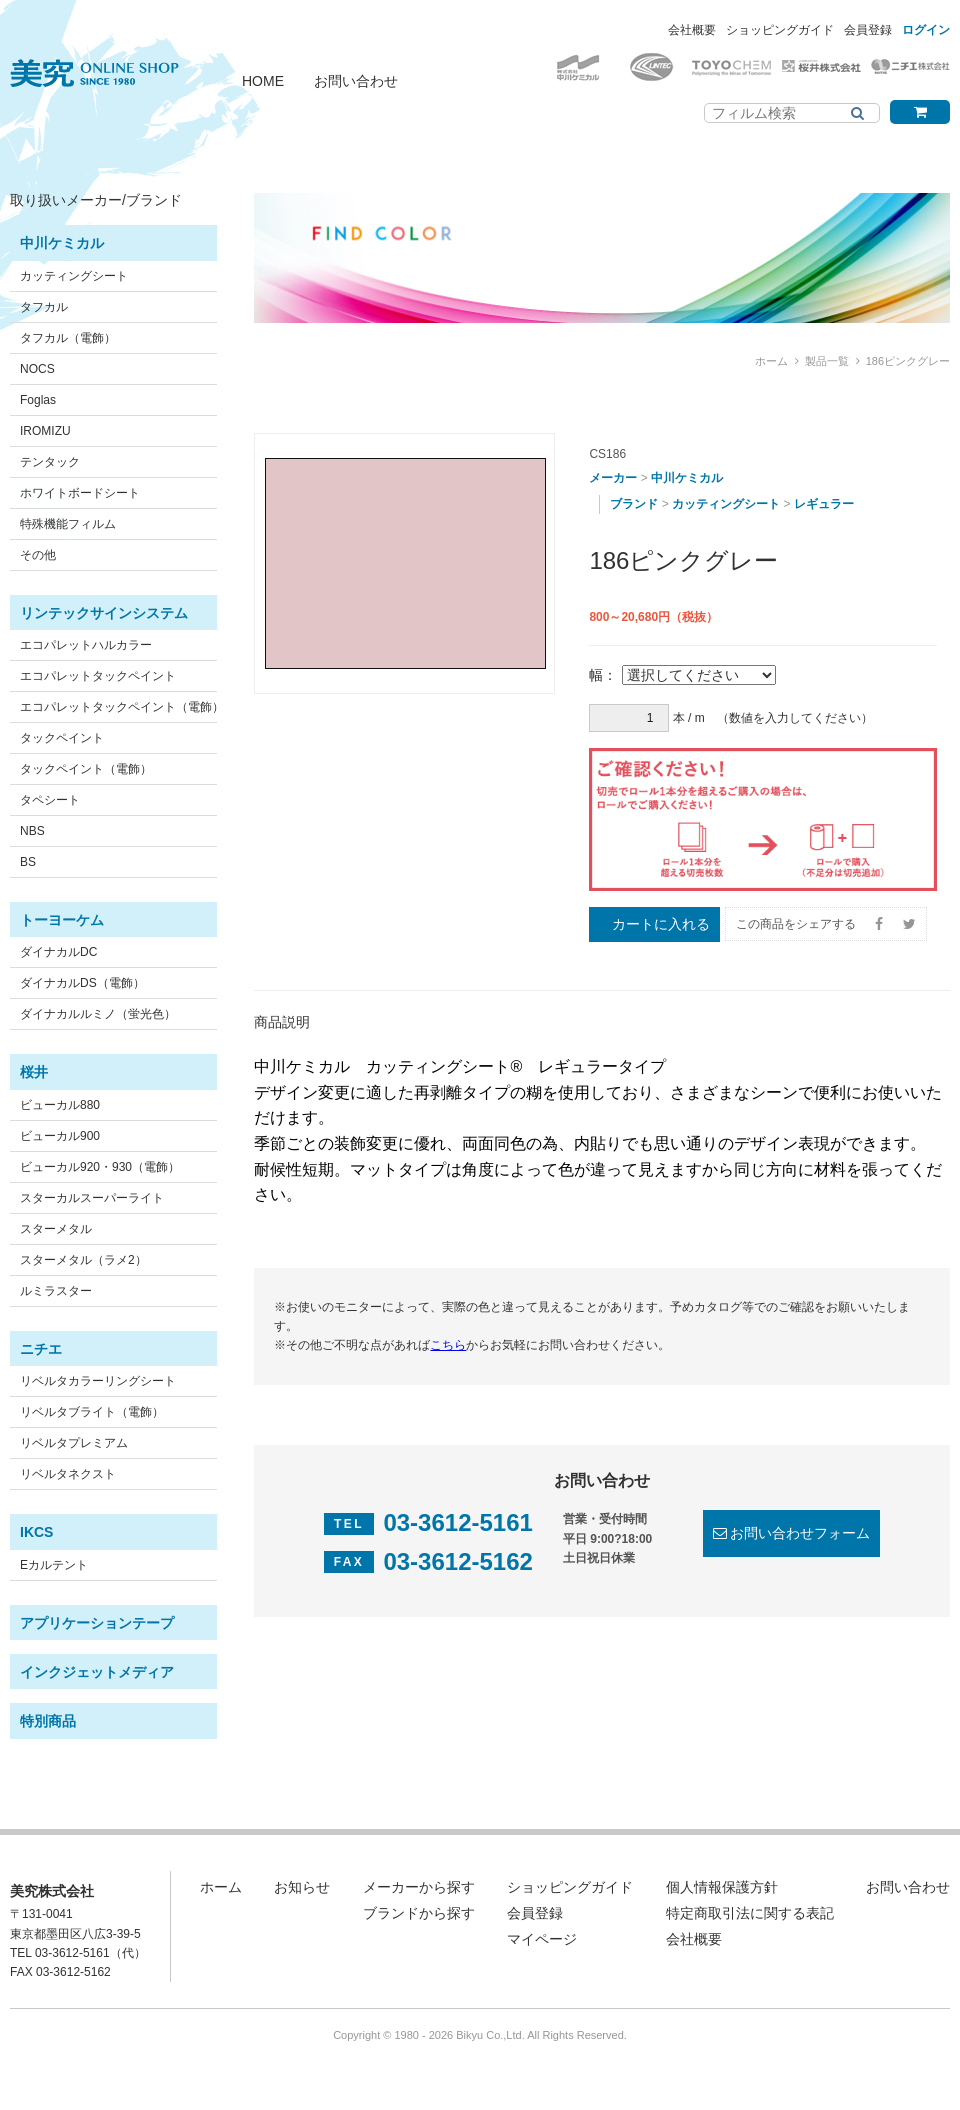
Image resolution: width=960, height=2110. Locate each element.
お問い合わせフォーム (800, 1533)
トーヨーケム (62, 920)
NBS (32, 831)
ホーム (771, 361)
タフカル (44, 307)
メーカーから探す (419, 1887)
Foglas (38, 400)
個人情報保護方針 (722, 1887)
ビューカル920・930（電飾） (100, 1167)
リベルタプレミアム (74, 1443)
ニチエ (41, 1349)
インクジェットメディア (97, 1672)
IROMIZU (45, 431)
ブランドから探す (419, 1913)
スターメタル (56, 1229)
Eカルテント (54, 1565)
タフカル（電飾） (68, 338)
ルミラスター (56, 1291)
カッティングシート (74, 276)
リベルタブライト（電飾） (92, 1412)
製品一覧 (827, 361)
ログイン (926, 30)
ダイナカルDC (58, 952)
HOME (263, 81)
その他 (38, 555)
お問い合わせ (356, 81)
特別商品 (48, 1721)
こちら (448, 1345)
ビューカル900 (60, 1136)
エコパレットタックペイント (98, 676)
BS (28, 862)
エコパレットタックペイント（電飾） (122, 707)
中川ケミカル (62, 243)
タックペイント (62, 738)
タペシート (50, 800)
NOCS (37, 369)
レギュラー (824, 504)
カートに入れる (661, 924)
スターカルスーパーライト (92, 1198)
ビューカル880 (60, 1105)
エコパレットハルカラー (86, 645)
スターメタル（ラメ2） (83, 1260)
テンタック (50, 462)
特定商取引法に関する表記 (750, 1913)
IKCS (36, 1532)
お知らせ (302, 1887)
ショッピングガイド (780, 30)
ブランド (634, 504)
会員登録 (868, 30)
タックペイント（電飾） (86, 769)
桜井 (34, 1072)
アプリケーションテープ (97, 1623)
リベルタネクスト (68, 1474)
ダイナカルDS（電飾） (82, 983)
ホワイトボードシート (80, 493)
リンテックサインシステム (104, 613)
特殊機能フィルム (68, 524)
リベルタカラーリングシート (98, 1381)
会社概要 (692, 30)
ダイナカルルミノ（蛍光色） (98, 1014)
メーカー (613, 478)
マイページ (542, 1939)
